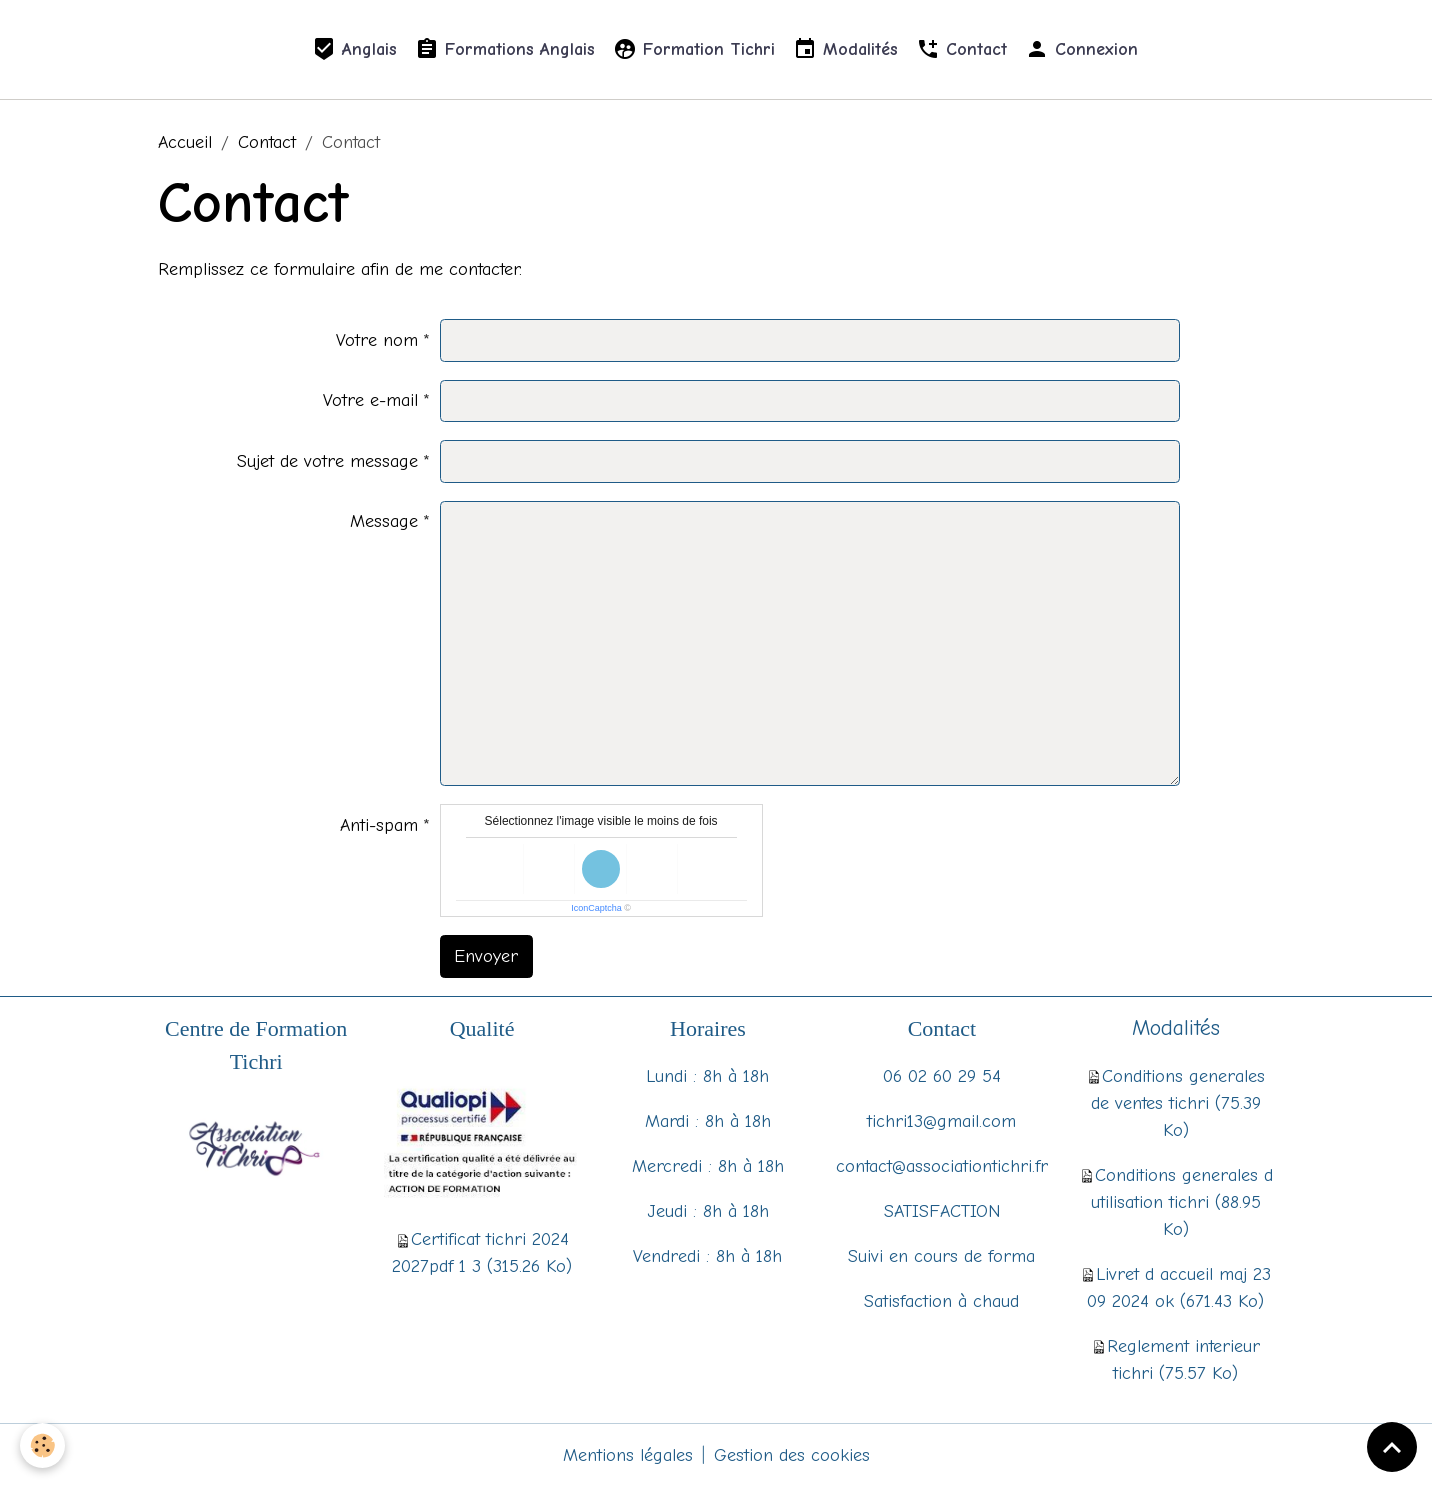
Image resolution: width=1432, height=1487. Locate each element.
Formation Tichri (694, 49)
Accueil (185, 142)
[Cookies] (42, 1445)
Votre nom (377, 340)
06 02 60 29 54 (942, 1076)
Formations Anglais (505, 49)
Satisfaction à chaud (941, 1301)
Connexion (1081, 49)
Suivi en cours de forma (941, 1256)
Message (384, 521)
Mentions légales (628, 1455)
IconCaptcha (596, 908)
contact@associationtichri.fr (942, 1166)
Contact (961, 49)
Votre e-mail (370, 400)
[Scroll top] (1392, 1447)
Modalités (845, 49)
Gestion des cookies (792, 1455)
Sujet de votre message (327, 461)
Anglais (354, 49)
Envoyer (486, 956)
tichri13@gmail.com (941, 1121)
